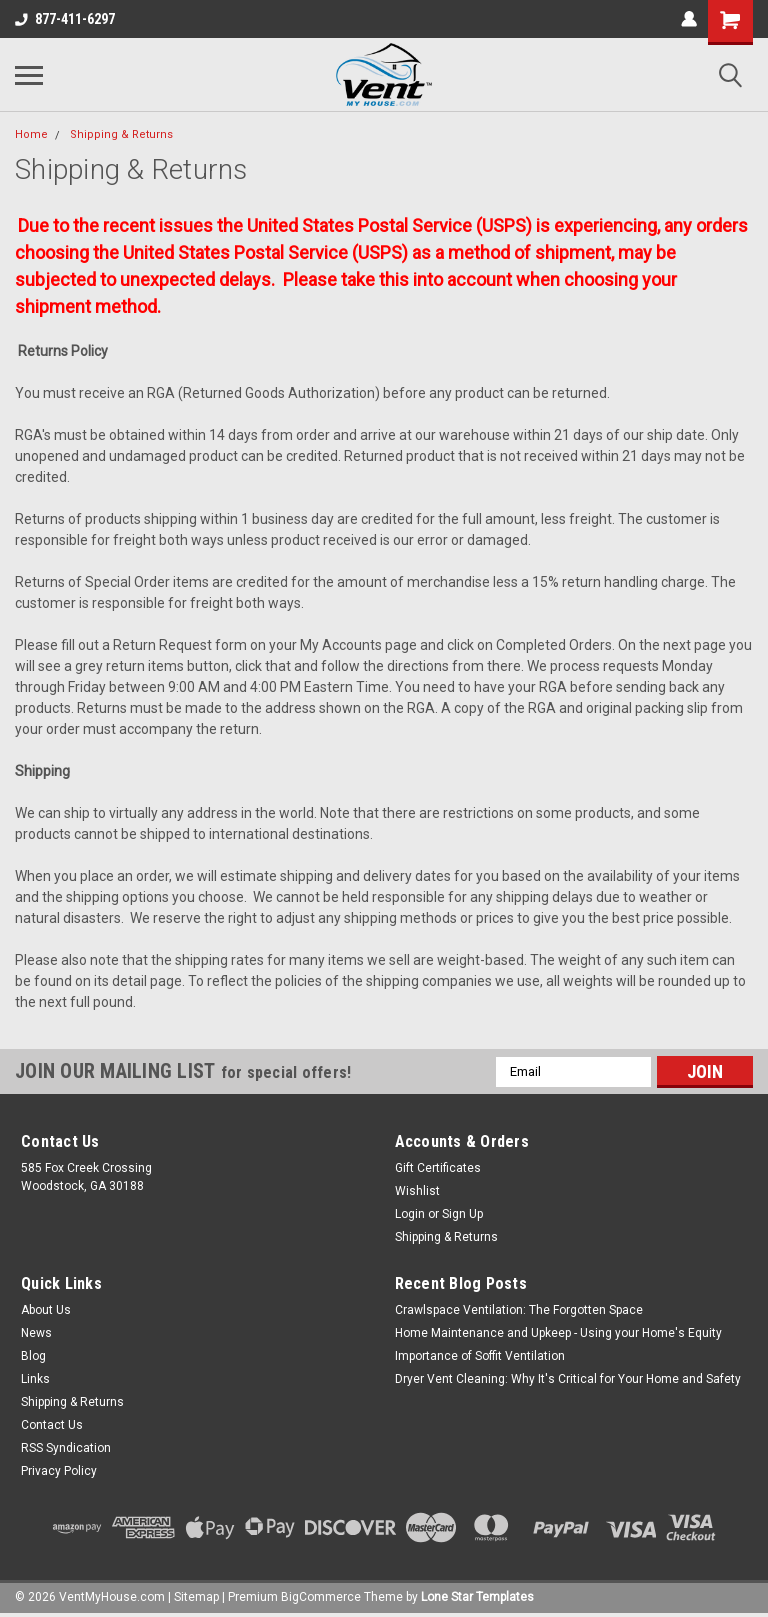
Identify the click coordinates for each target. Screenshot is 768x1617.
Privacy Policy (59, 1471)
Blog (33, 1356)
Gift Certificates (438, 1168)
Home (31, 134)
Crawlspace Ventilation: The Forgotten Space (519, 1310)
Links (35, 1379)
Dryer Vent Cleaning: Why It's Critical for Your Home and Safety (568, 1379)
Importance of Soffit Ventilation (480, 1356)
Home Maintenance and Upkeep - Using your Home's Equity (558, 1333)
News (36, 1333)
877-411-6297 (65, 19)
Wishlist (417, 1191)
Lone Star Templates (477, 1597)
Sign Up (462, 1214)
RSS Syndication (66, 1448)
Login (410, 1214)
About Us (46, 1310)
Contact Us (52, 1425)
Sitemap (196, 1597)
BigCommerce (321, 1597)
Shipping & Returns (121, 134)
